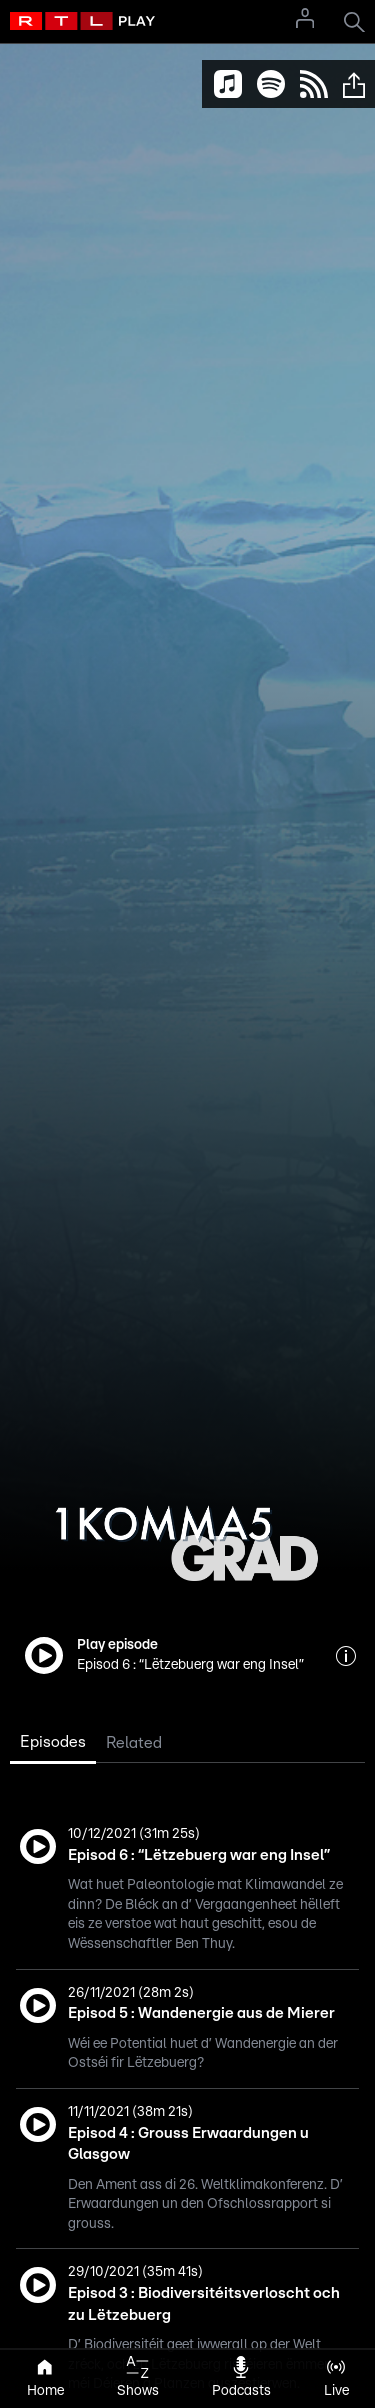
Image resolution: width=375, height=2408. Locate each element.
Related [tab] (134, 1743)
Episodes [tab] (53, 1742)
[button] (354, 84)
